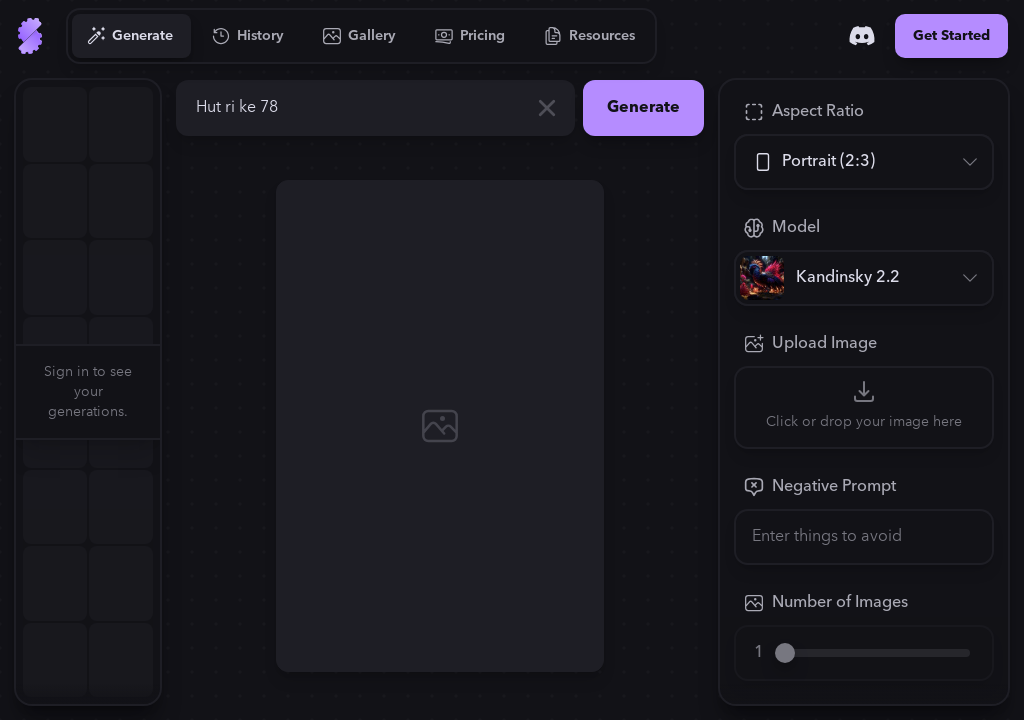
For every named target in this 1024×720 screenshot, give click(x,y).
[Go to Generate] (130, 36)
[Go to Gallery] (360, 36)
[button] (172, 392)
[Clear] (547, 108)
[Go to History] (248, 36)
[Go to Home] (30, 36)
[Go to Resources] (590, 36)
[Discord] (862, 36)
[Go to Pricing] (470, 36)
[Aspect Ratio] (864, 162)
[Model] (864, 278)
